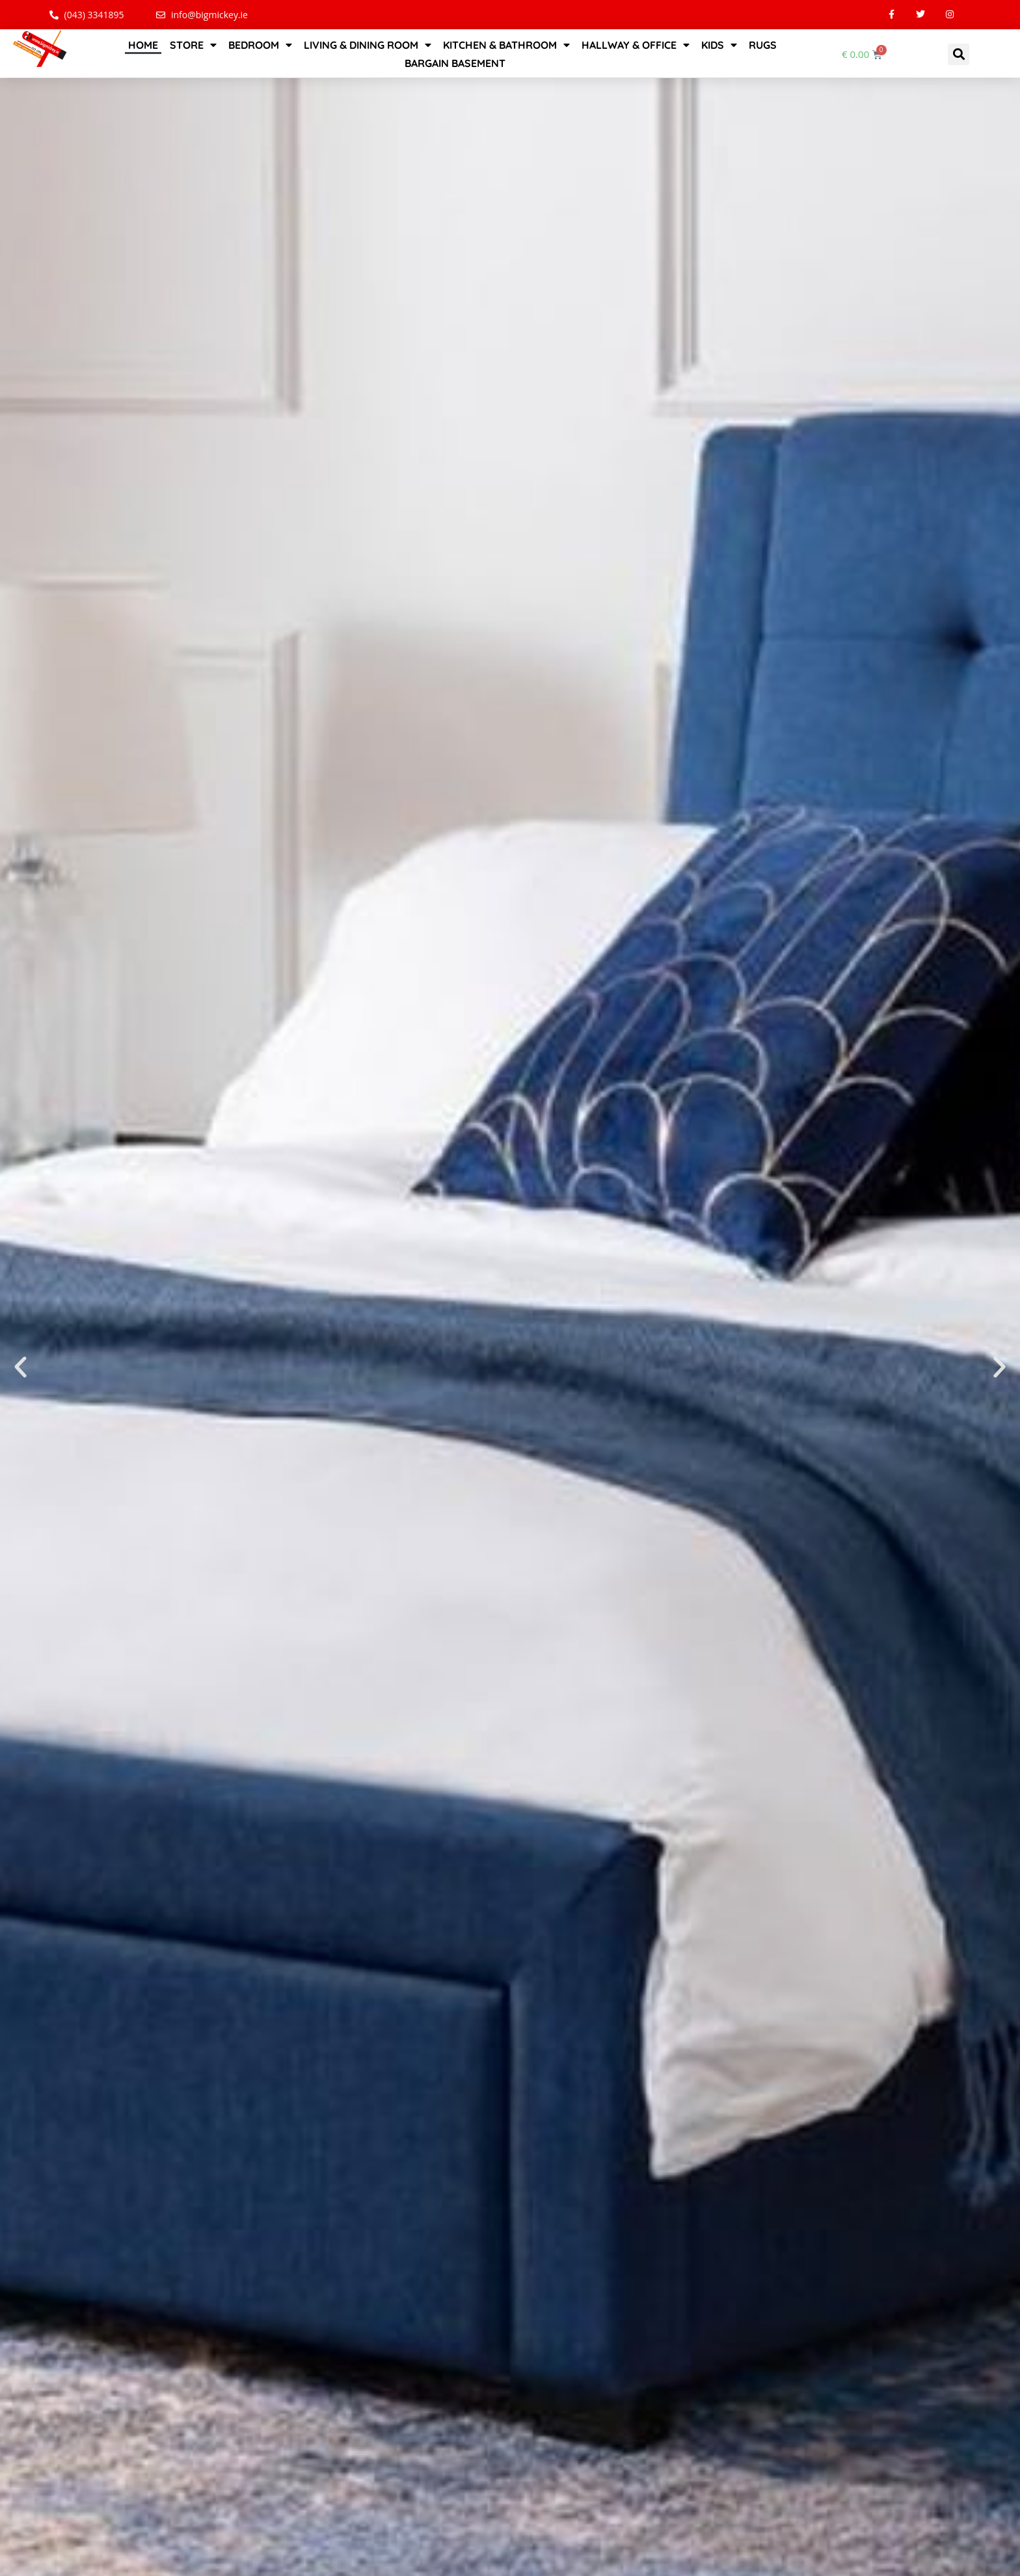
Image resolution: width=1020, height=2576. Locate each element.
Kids (719, 45)
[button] (958, 54)
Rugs (763, 44)
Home (143, 44)
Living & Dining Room (367, 45)
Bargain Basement (455, 63)
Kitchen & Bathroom (506, 45)
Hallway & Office (636, 45)
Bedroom (260, 45)
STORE (193, 45)
